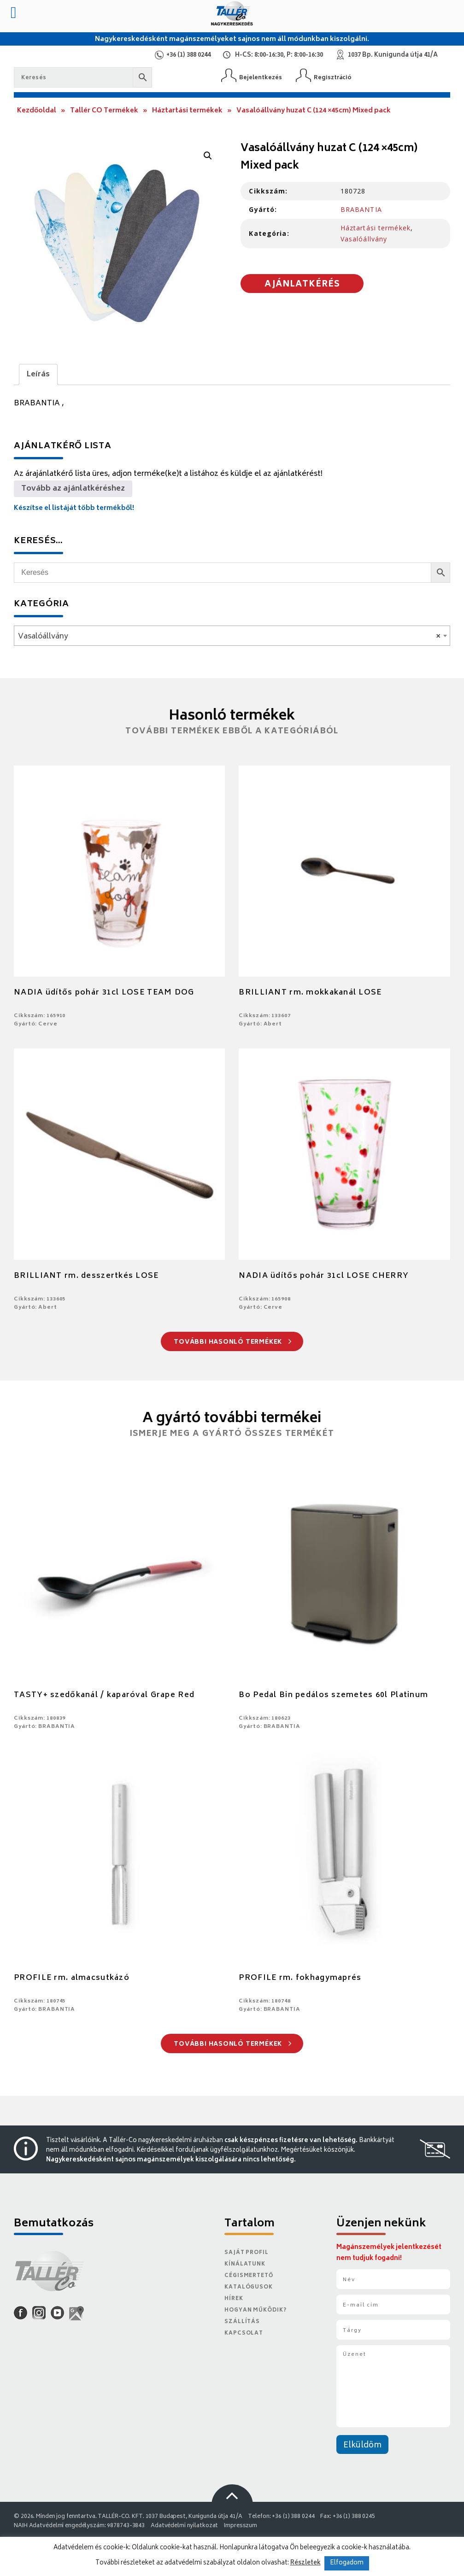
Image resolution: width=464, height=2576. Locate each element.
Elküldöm (362, 2446)
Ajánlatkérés (302, 284)
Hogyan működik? (255, 2310)
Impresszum (240, 2526)
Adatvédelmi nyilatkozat (184, 2526)
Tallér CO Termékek (104, 111)
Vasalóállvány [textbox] (229, 637)
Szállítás (242, 2322)
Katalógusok (248, 2287)
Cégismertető (248, 2276)
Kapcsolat (243, 2333)
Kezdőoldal (36, 111)
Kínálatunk (244, 2264)
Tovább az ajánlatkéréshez (73, 488)
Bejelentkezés (260, 77)
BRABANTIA (361, 209)
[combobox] (232, 636)
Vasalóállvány (364, 238)
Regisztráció (333, 77)
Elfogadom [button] (347, 2563)
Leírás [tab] (38, 374)
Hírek (233, 2299)
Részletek (305, 2563)
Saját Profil (246, 2252)
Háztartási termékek (187, 111)
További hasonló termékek (232, 1342)
